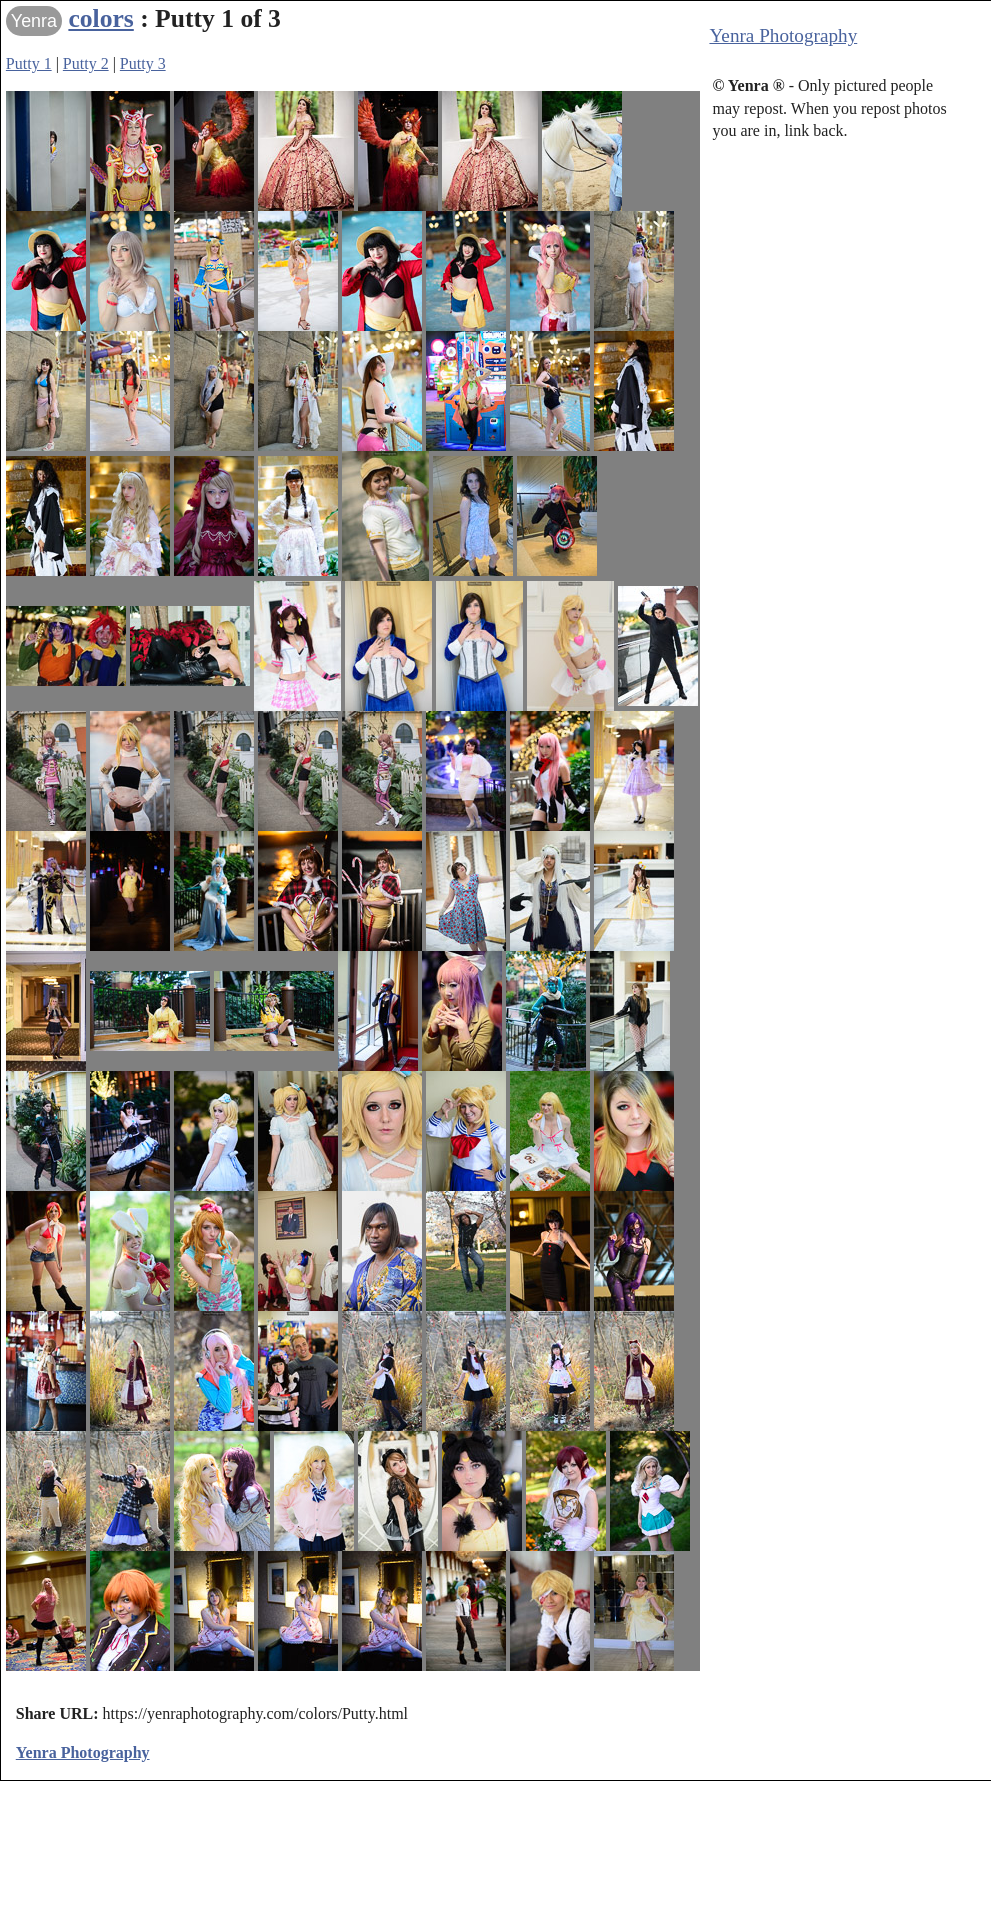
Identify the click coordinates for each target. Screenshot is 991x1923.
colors (100, 18)
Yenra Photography (783, 35)
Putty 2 (86, 63)
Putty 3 (143, 63)
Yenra (34, 21)
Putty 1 (29, 63)
